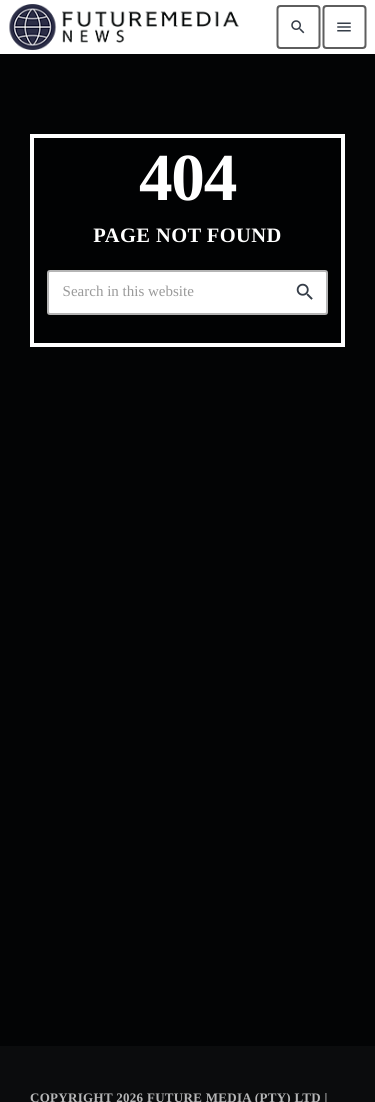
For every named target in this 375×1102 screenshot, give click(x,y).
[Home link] (123, 27)
